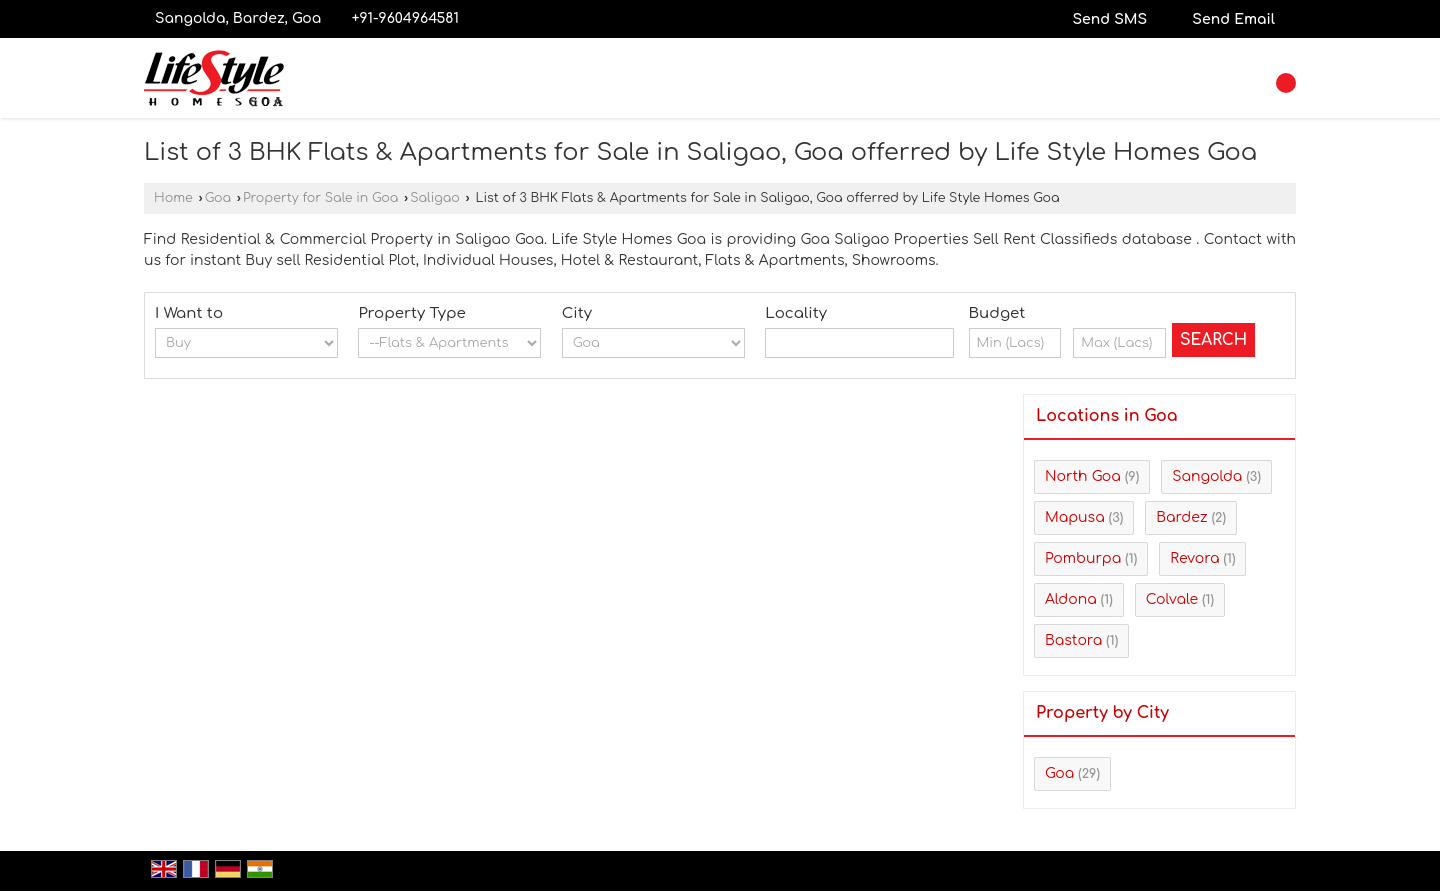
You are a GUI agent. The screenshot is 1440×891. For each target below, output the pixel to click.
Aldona (1071, 599)
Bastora (1073, 640)
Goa (218, 198)
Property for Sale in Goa (320, 198)
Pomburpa (1083, 558)
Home (173, 198)
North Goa (1083, 476)
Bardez (1181, 517)
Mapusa (1075, 517)
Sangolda (1207, 476)
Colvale (1172, 599)
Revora (1194, 558)
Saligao (435, 198)
